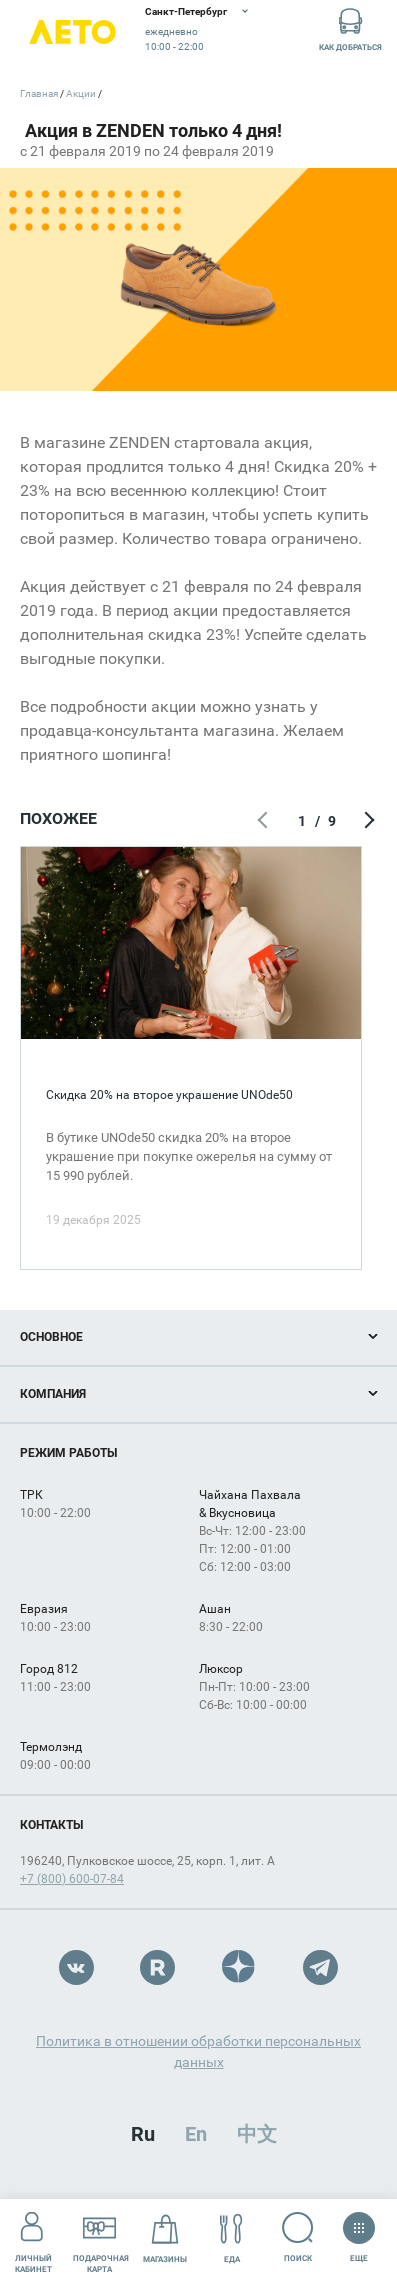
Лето (72, 32)
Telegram (320, 1967)
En (196, 2134)
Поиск (298, 2237)
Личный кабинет (33, 2238)
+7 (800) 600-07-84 (72, 1879)
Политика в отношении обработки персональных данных (198, 2051)
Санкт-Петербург (186, 11)
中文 (257, 2134)
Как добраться (350, 28)
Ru (143, 2134)
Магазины (165, 2238)
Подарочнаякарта (101, 2238)
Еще (359, 2231)
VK (76, 1967)
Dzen (239, 1967)
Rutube (157, 1967)
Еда (231, 2238)
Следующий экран (367, 821)
